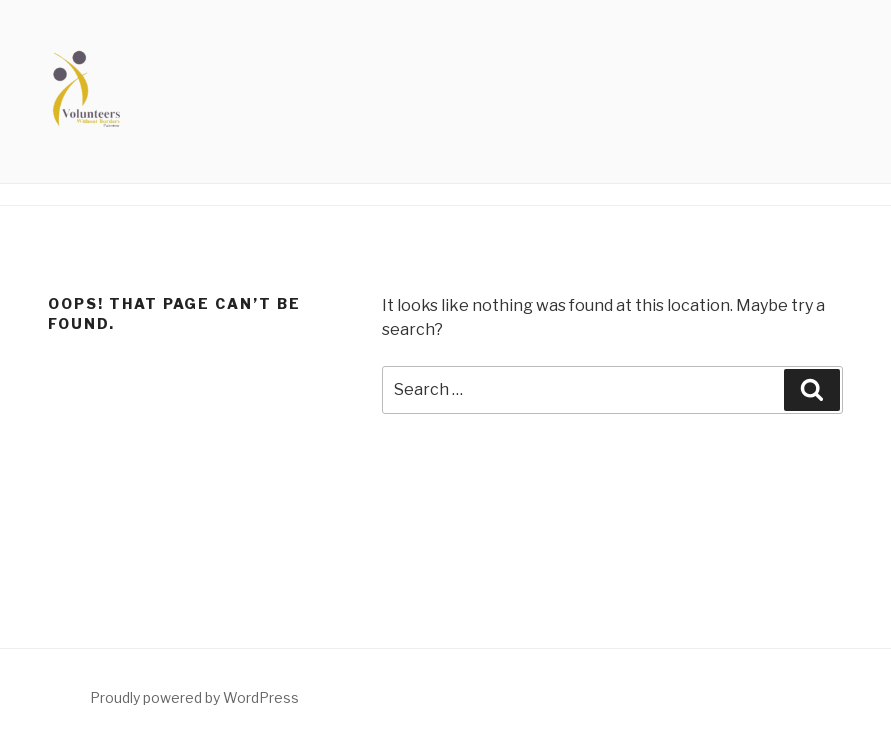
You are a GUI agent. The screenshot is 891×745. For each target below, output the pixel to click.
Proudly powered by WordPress (194, 697)
